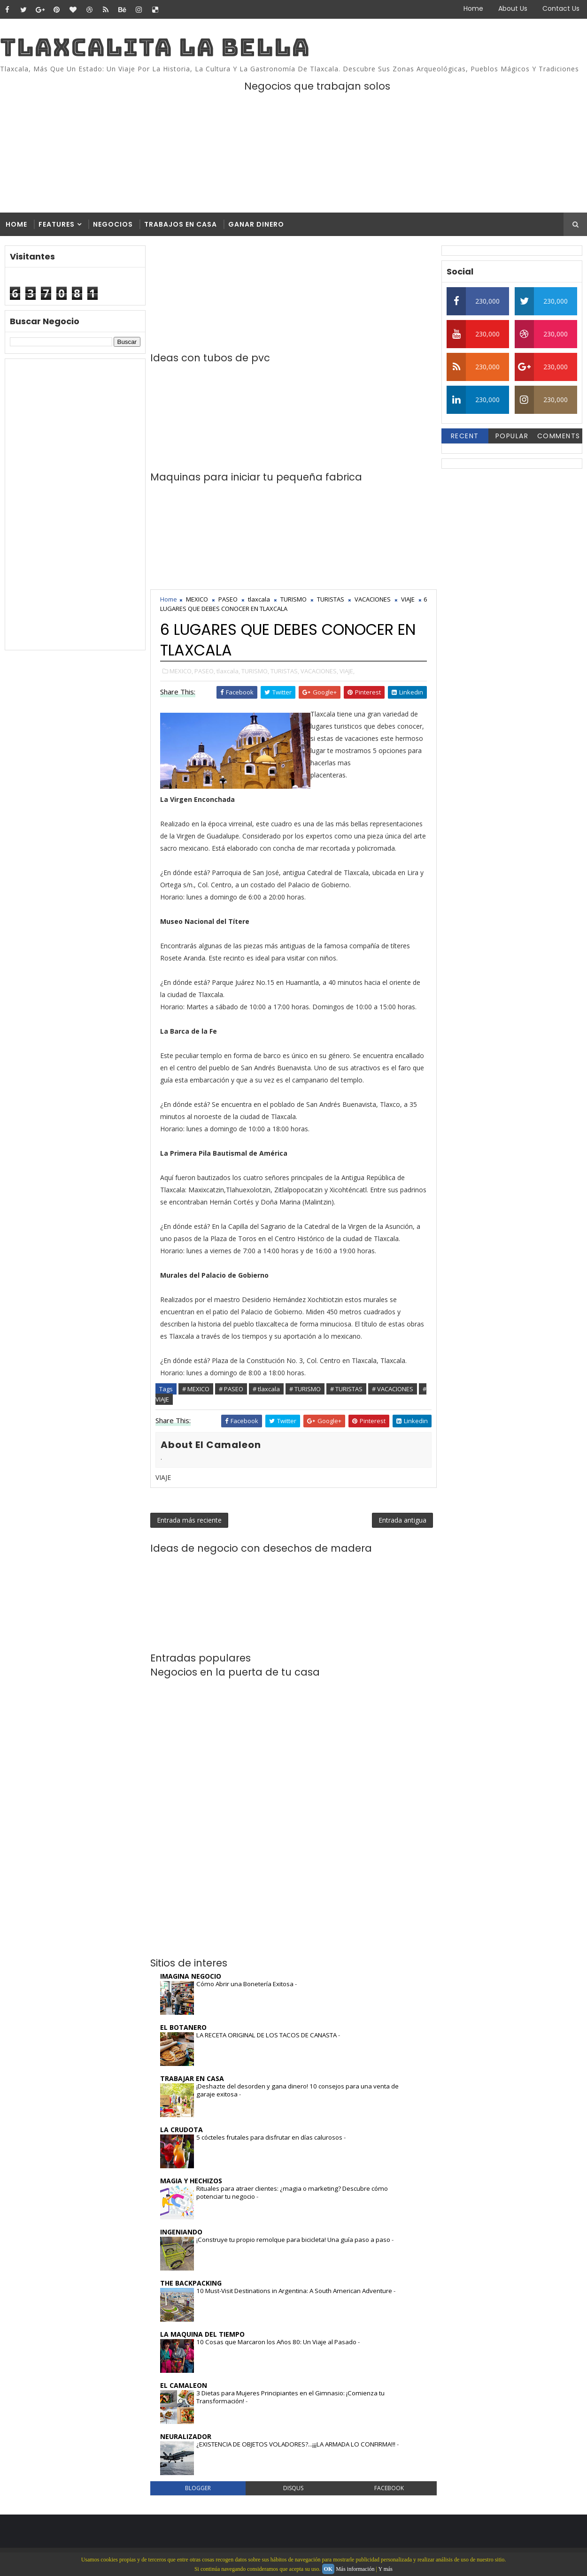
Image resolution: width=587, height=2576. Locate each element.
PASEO (228, 599)
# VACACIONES (392, 1389)
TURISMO (293, 599)
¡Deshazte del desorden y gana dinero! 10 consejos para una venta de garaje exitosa (297, 2090)
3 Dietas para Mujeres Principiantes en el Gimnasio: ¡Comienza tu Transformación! (290, 2397)
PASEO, (204, 671)
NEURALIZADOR (185, 2436)
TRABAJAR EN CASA (192, 2078)
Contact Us (560, 8)
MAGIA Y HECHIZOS (191, 2180)
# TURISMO (305, 1389)
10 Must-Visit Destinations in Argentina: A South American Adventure (295, 2290)
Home (473, 8)
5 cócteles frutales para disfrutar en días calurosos (270, 2137)
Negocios (113, 224)
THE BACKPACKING (191, 2283)
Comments (558, 436)
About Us (512, 8)
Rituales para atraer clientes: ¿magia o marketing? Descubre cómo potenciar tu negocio (292, 2192)
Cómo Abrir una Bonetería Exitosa (245, 1984)
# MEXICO (195, 1389)
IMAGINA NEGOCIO (190, 1976)
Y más (385, 2569)
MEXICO (197, 599)
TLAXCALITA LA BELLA (155, 47)
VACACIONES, (319, 671)
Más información (355, 2569)
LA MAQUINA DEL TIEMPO (202, 2334)
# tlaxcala (266, 1389)
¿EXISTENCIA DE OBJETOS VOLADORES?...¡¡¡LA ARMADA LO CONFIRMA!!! (296, 2444)
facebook (389, 2488)
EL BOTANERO (183, 2027)
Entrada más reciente (189, 1520)
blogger (198, 2488)
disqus (293, 2488)
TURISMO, (255, 671)
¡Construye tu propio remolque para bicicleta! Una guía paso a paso (294, 2239)
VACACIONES (373, 599)
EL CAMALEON (183, 2385)
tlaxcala (259, 599)
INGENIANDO (181, 2231)
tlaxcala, (228, 671)
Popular (512, 436)
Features (57, 224)
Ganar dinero (256, 224)
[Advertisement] (75, 504)
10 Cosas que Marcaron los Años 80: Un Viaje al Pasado (277, 2342)
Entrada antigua (402, 1520)
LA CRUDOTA (181, 2129)
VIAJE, (347, 671)
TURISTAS (330, 599)
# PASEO (231, 1389)
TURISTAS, (284, 671)
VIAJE (408, 599)
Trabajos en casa (180, 224)
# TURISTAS (346, 1389)
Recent (465, 436)
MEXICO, (181, 671)
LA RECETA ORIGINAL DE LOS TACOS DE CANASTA (267, 2035)
